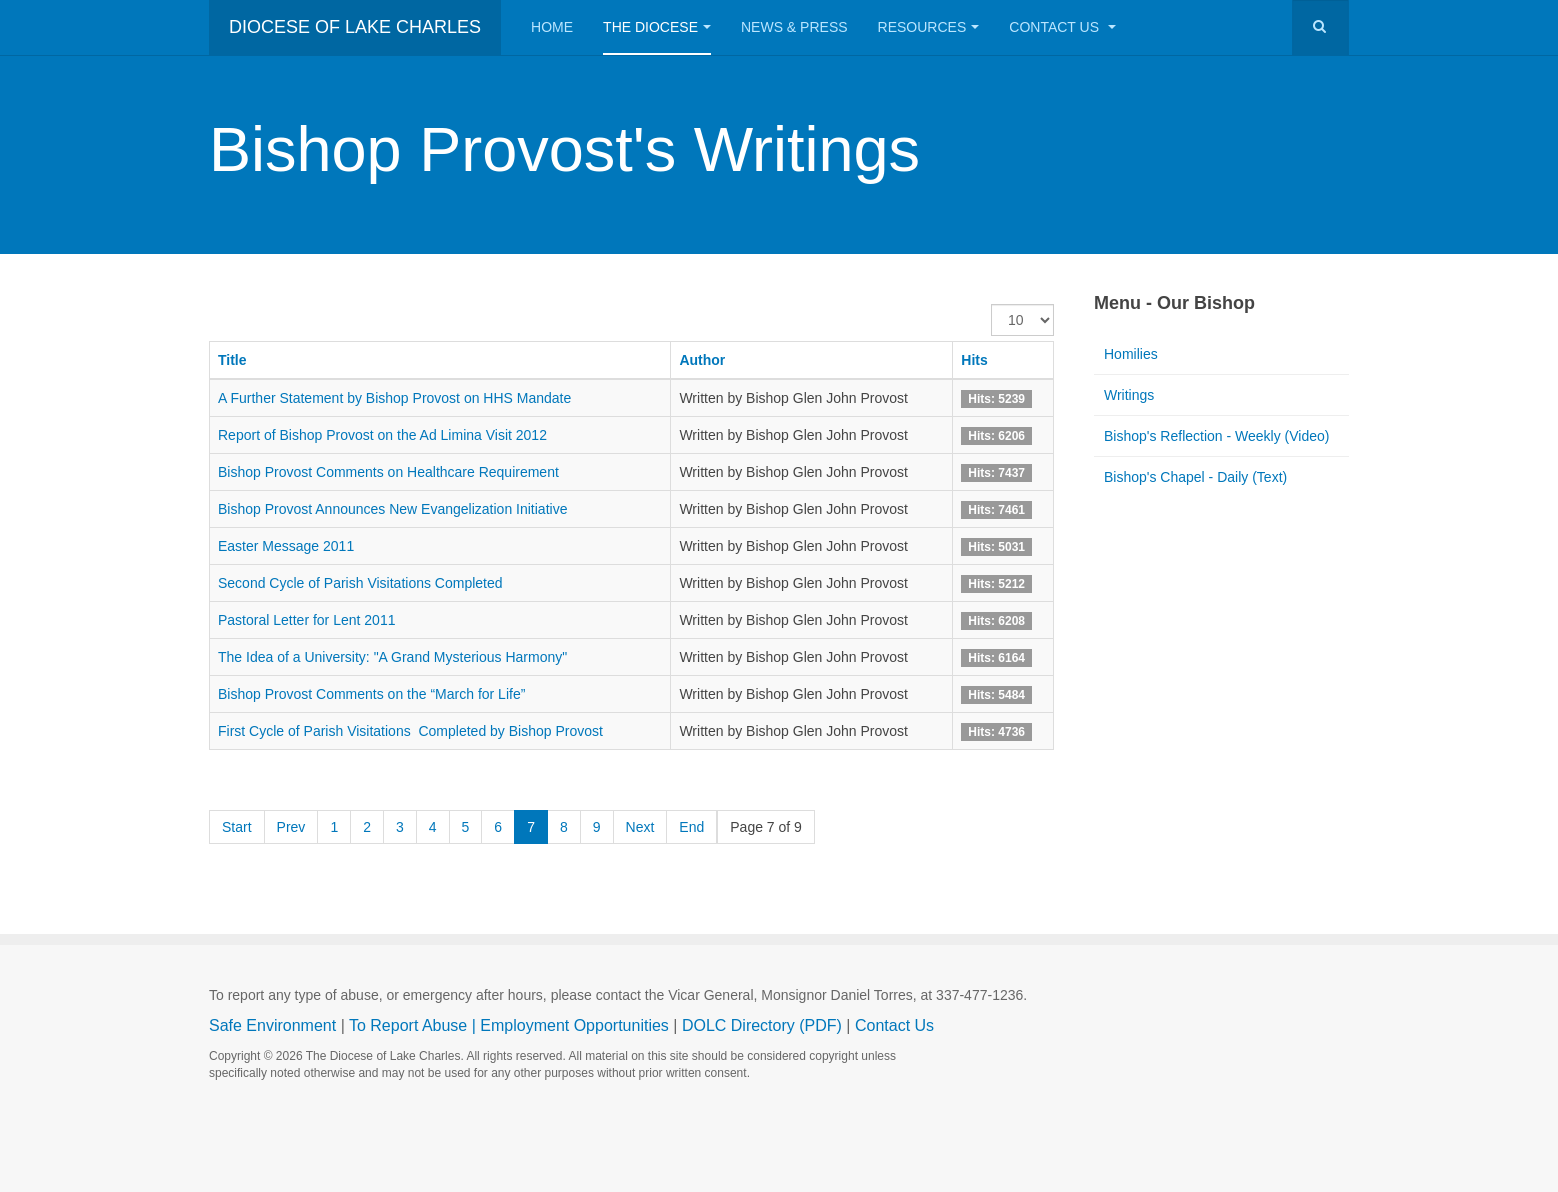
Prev (291, 827)
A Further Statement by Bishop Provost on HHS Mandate (396, 398)
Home (552, 27)
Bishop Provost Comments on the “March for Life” (371, 694)
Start (237, 827)
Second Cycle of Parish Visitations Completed (360, 583)
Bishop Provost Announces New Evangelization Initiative (392, 509)
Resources (929, 27)
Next (640, 827)
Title (232, 360)
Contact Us (1062, 27)
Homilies (1131, 354)
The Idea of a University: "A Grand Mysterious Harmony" (392, 657)
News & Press (794, 27)
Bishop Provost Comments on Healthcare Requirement (388, 472)
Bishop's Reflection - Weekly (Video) (1216, 436)
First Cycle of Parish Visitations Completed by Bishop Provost (410, 731)
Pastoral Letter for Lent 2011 (306, 620)
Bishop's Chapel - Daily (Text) (1195, 477)
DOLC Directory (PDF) (762, 1025)
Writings (1129, 395)
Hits (974, 360)
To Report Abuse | (414, 1025)
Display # (991, 304)
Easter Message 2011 (286, 546)
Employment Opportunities (574, 1025)
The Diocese (657, 27)
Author (702, 360)
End (691, 827)
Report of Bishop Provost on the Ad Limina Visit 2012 (382, 435)
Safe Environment (272, 1025)
